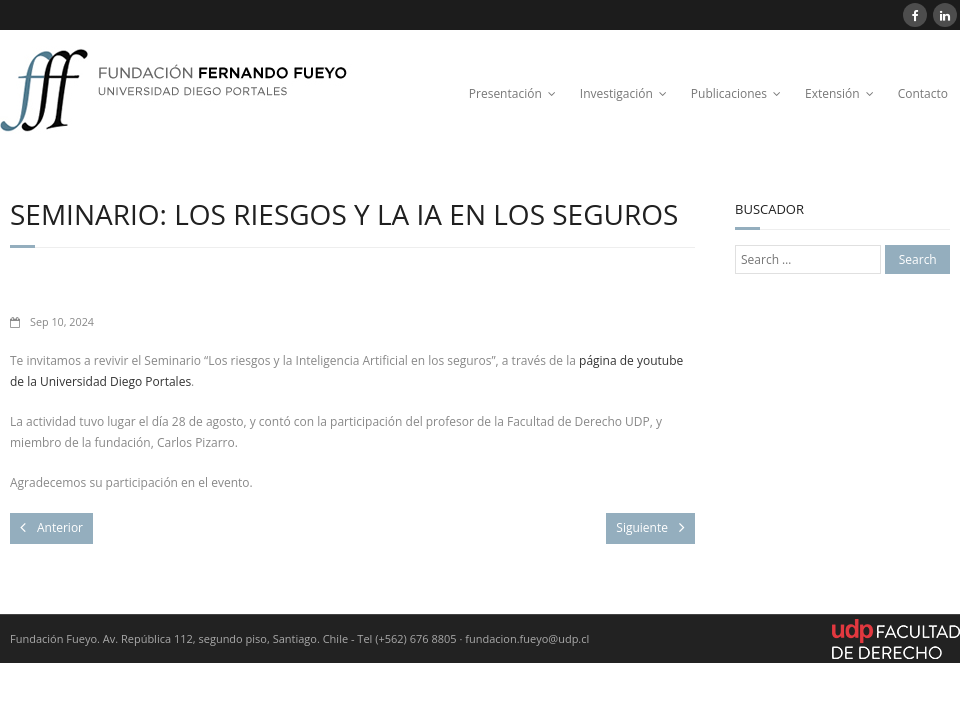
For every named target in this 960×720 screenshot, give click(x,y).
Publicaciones (729, 93)
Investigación (616, 93)
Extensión (832, 93)
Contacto (923, 93)
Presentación (505, 93)
